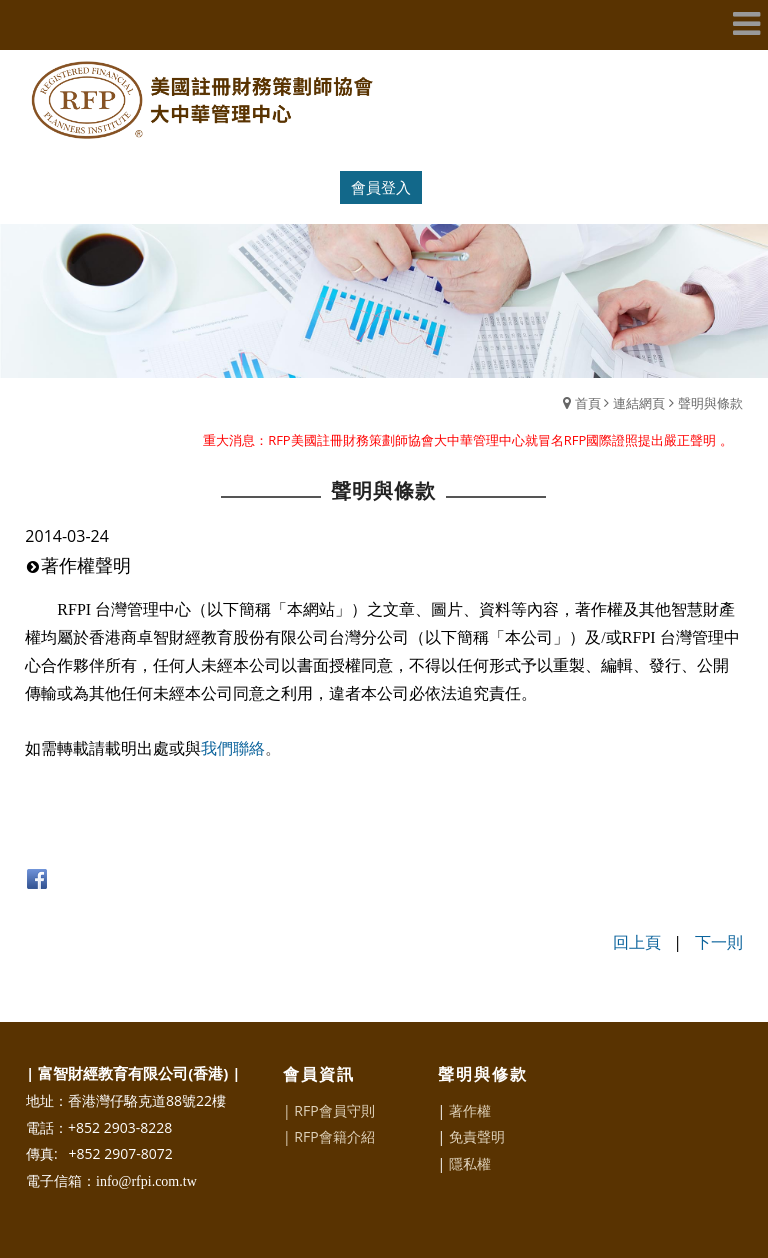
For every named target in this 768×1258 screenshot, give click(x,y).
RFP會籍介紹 (334, 1136)
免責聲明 (477, 1136)
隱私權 (470, 1163)
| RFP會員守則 (329, 1110)
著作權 (470, 1110)
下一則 (719, 942)
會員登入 (381, 187)
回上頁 (637, 942)
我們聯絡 (233, 748)
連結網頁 (639, 403)
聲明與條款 (710, 403)
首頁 (588, 403)
